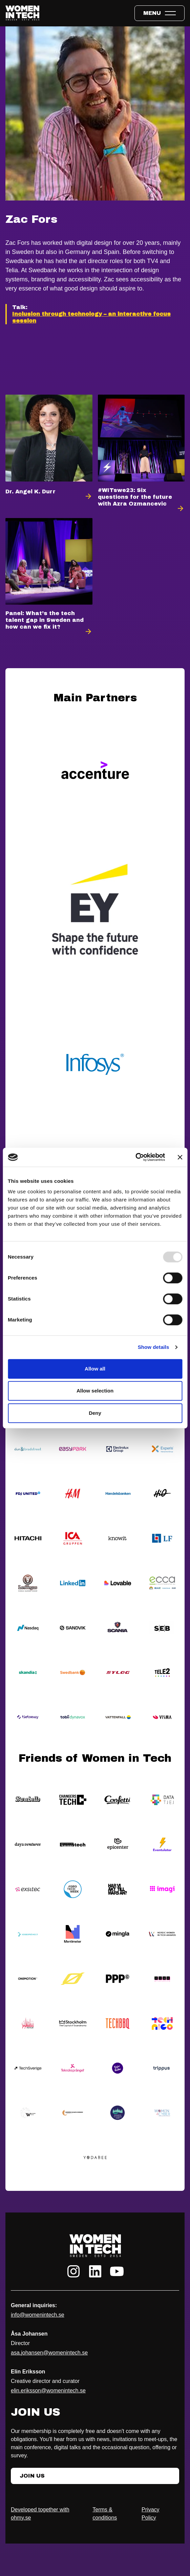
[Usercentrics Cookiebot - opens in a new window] (135, 1157)
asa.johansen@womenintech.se (49, 2353)
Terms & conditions (104, 2514)
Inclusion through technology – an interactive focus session (91, 317)
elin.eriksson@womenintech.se (48, 2390)
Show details (153, 1347)
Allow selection (95, 1391)
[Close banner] (179, 1157)
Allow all (95, 1369)
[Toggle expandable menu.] (159, 13)
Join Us (32, 2476)
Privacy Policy (150, 2514)
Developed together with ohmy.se (40, 2514)
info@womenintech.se (37, 2315)
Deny (95, 1413)
